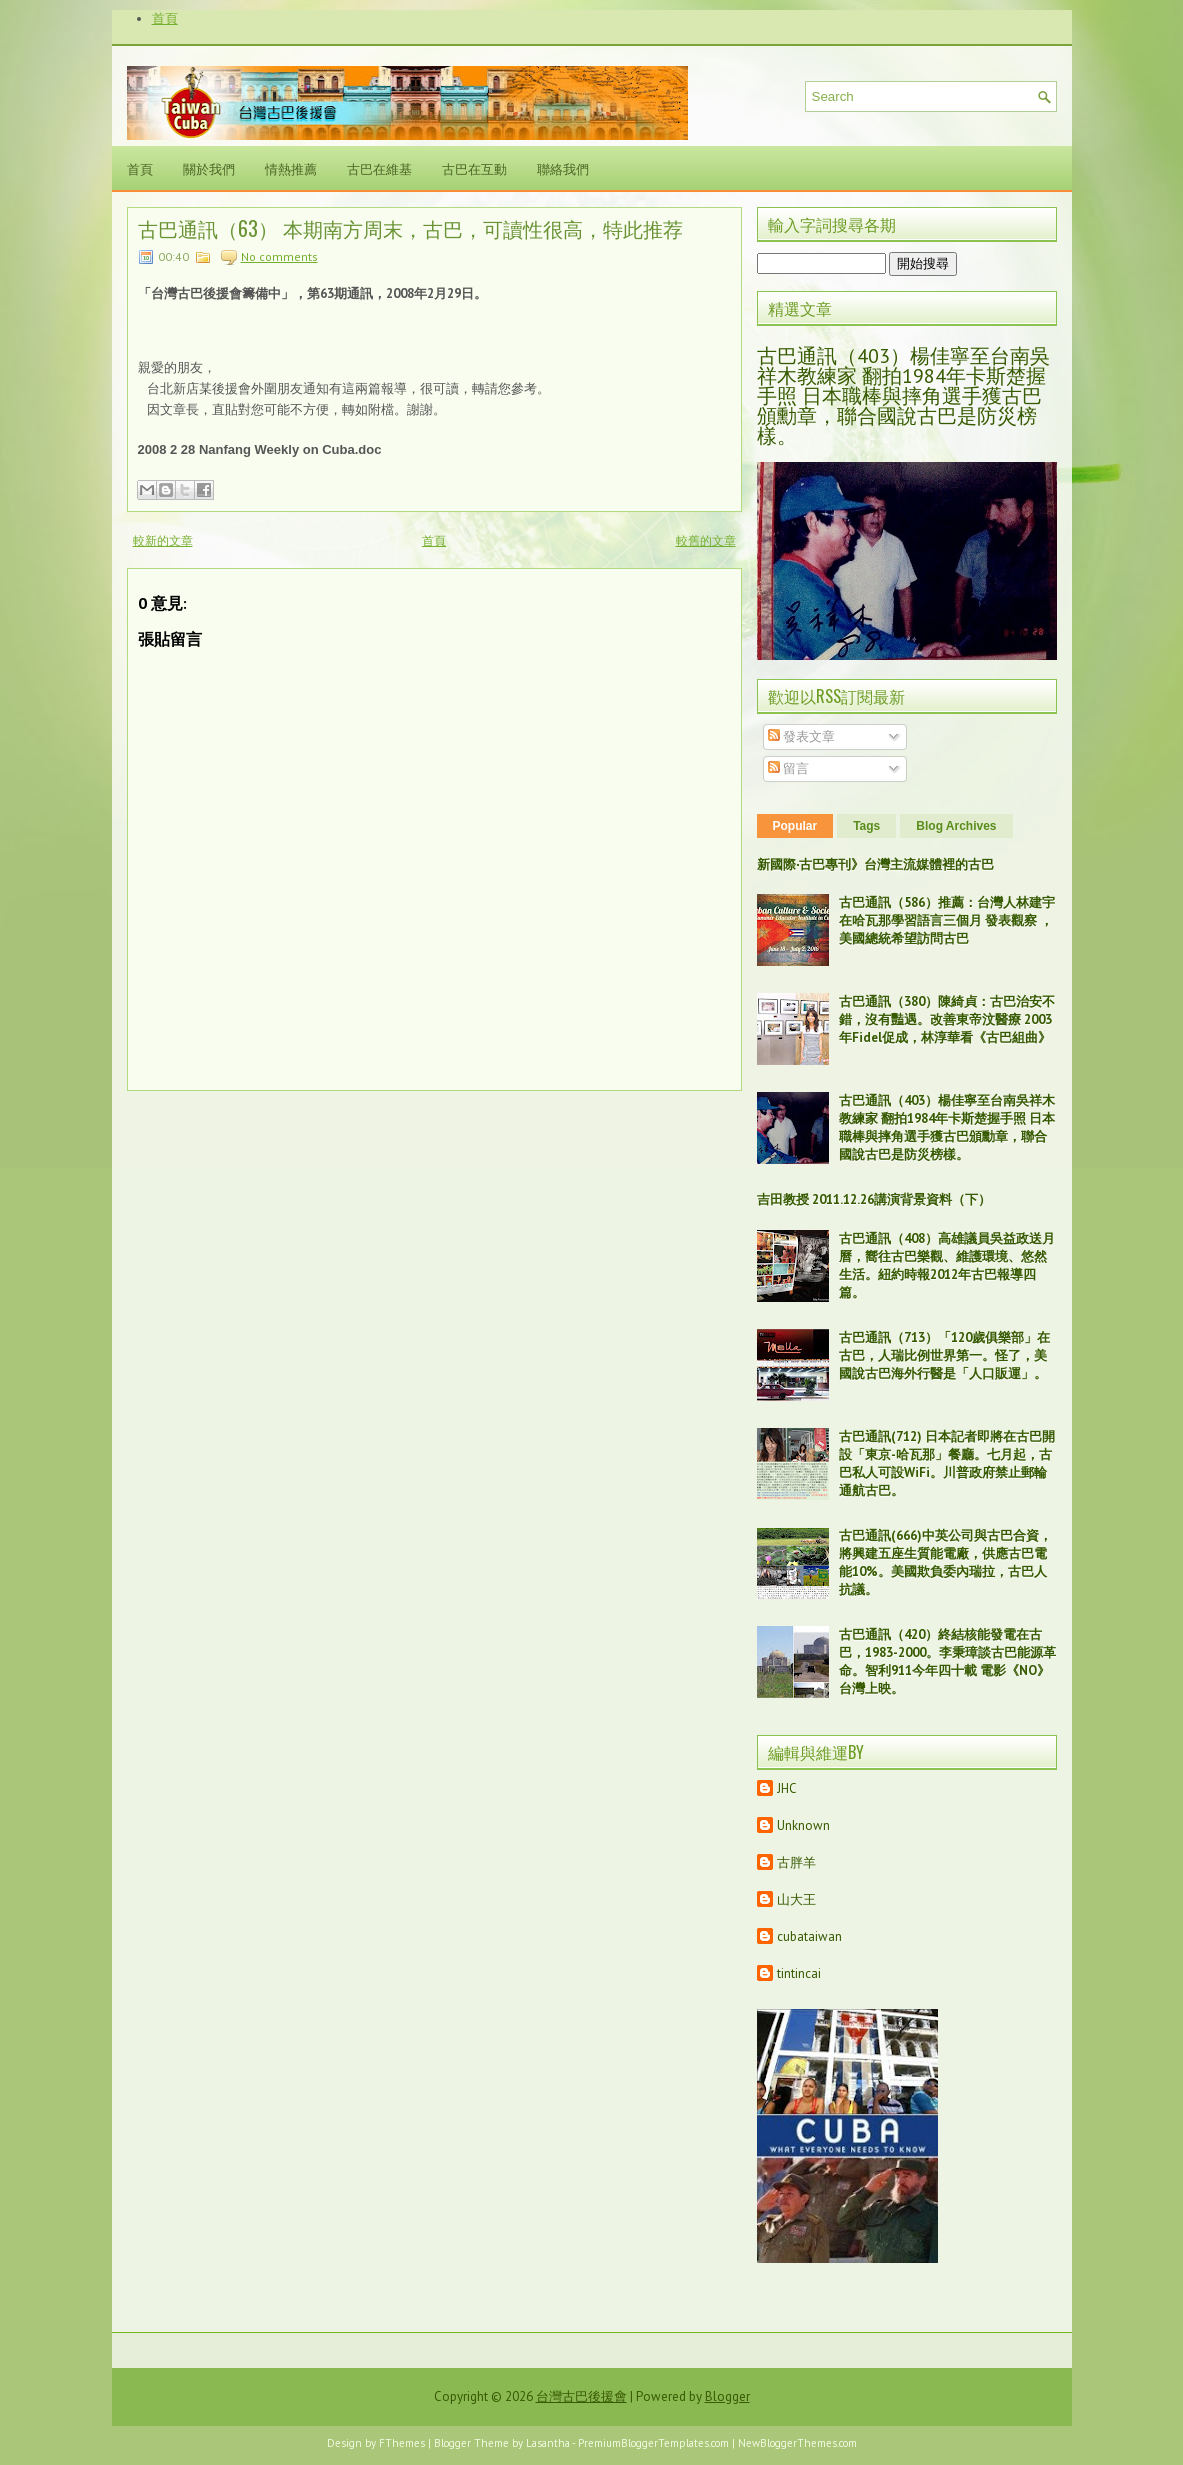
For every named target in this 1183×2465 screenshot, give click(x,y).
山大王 (796, 1899)
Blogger (727, 2396)
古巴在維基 (379, 168)
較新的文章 (163, 540)
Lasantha (548, 2443)
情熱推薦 (291, 168)
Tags (866, 826)
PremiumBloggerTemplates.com (653, 2443)
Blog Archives (956, 826)
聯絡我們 (563, 168)
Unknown (803, 1825)
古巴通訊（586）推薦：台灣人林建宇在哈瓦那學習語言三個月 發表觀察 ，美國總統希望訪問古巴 (947, 920)
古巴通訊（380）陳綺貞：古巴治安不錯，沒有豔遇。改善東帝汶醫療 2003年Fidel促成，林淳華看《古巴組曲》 (947, 1019)
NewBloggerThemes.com (797, 2443)
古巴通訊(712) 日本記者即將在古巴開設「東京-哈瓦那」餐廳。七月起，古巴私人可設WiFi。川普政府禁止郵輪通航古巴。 (947, 1463)
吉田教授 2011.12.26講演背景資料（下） (874, 1199)
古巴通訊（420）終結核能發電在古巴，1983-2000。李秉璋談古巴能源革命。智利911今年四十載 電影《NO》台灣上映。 (947, 1661)
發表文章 (801, 736)
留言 (788, 768)
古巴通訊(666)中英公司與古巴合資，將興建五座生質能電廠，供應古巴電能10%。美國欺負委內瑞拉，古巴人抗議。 (945, 1562)
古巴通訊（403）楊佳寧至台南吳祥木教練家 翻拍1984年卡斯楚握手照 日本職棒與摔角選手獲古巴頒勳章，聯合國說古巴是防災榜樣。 (903, 396)
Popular (795, 826)
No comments (279, 256)
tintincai (799, 1973)
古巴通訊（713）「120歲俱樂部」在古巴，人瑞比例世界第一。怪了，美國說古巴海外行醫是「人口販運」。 (944, 1355)
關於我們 (209, 168)
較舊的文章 (706, 540)
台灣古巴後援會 (581, 2396)
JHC (787, 1788)
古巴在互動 (474, 168)
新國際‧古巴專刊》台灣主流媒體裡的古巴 (875, 864)
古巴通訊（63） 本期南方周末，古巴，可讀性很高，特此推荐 (410, 228)
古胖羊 (796, 1862)
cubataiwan (809, 1936)
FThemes (402, 2443)
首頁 (165, 18)
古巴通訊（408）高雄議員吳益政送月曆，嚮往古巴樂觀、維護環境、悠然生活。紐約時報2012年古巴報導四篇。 (947, 1265)
